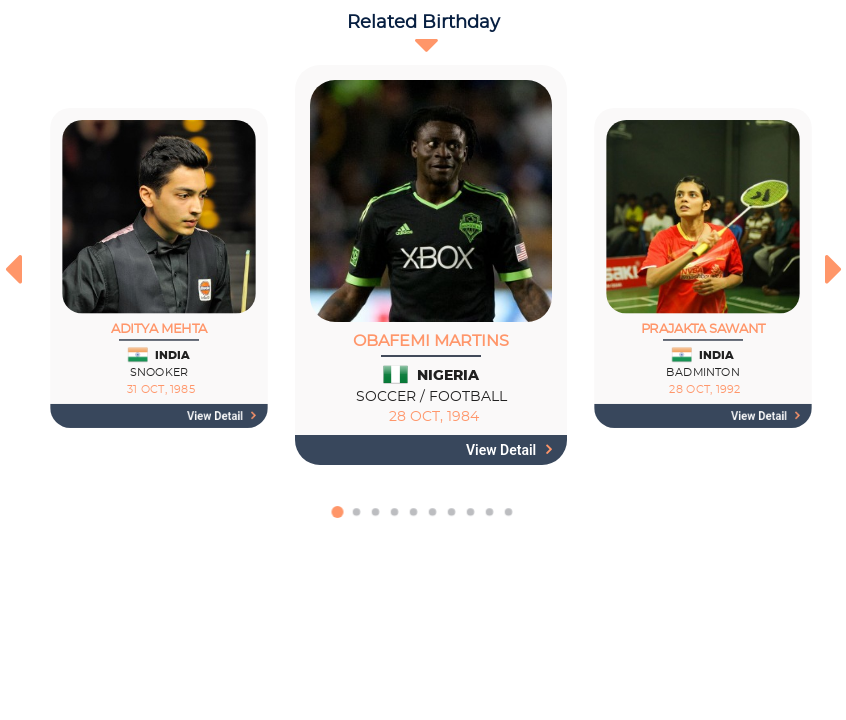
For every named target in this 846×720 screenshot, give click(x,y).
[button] (337, 522)
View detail (221, 416)
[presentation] (12, 269)
